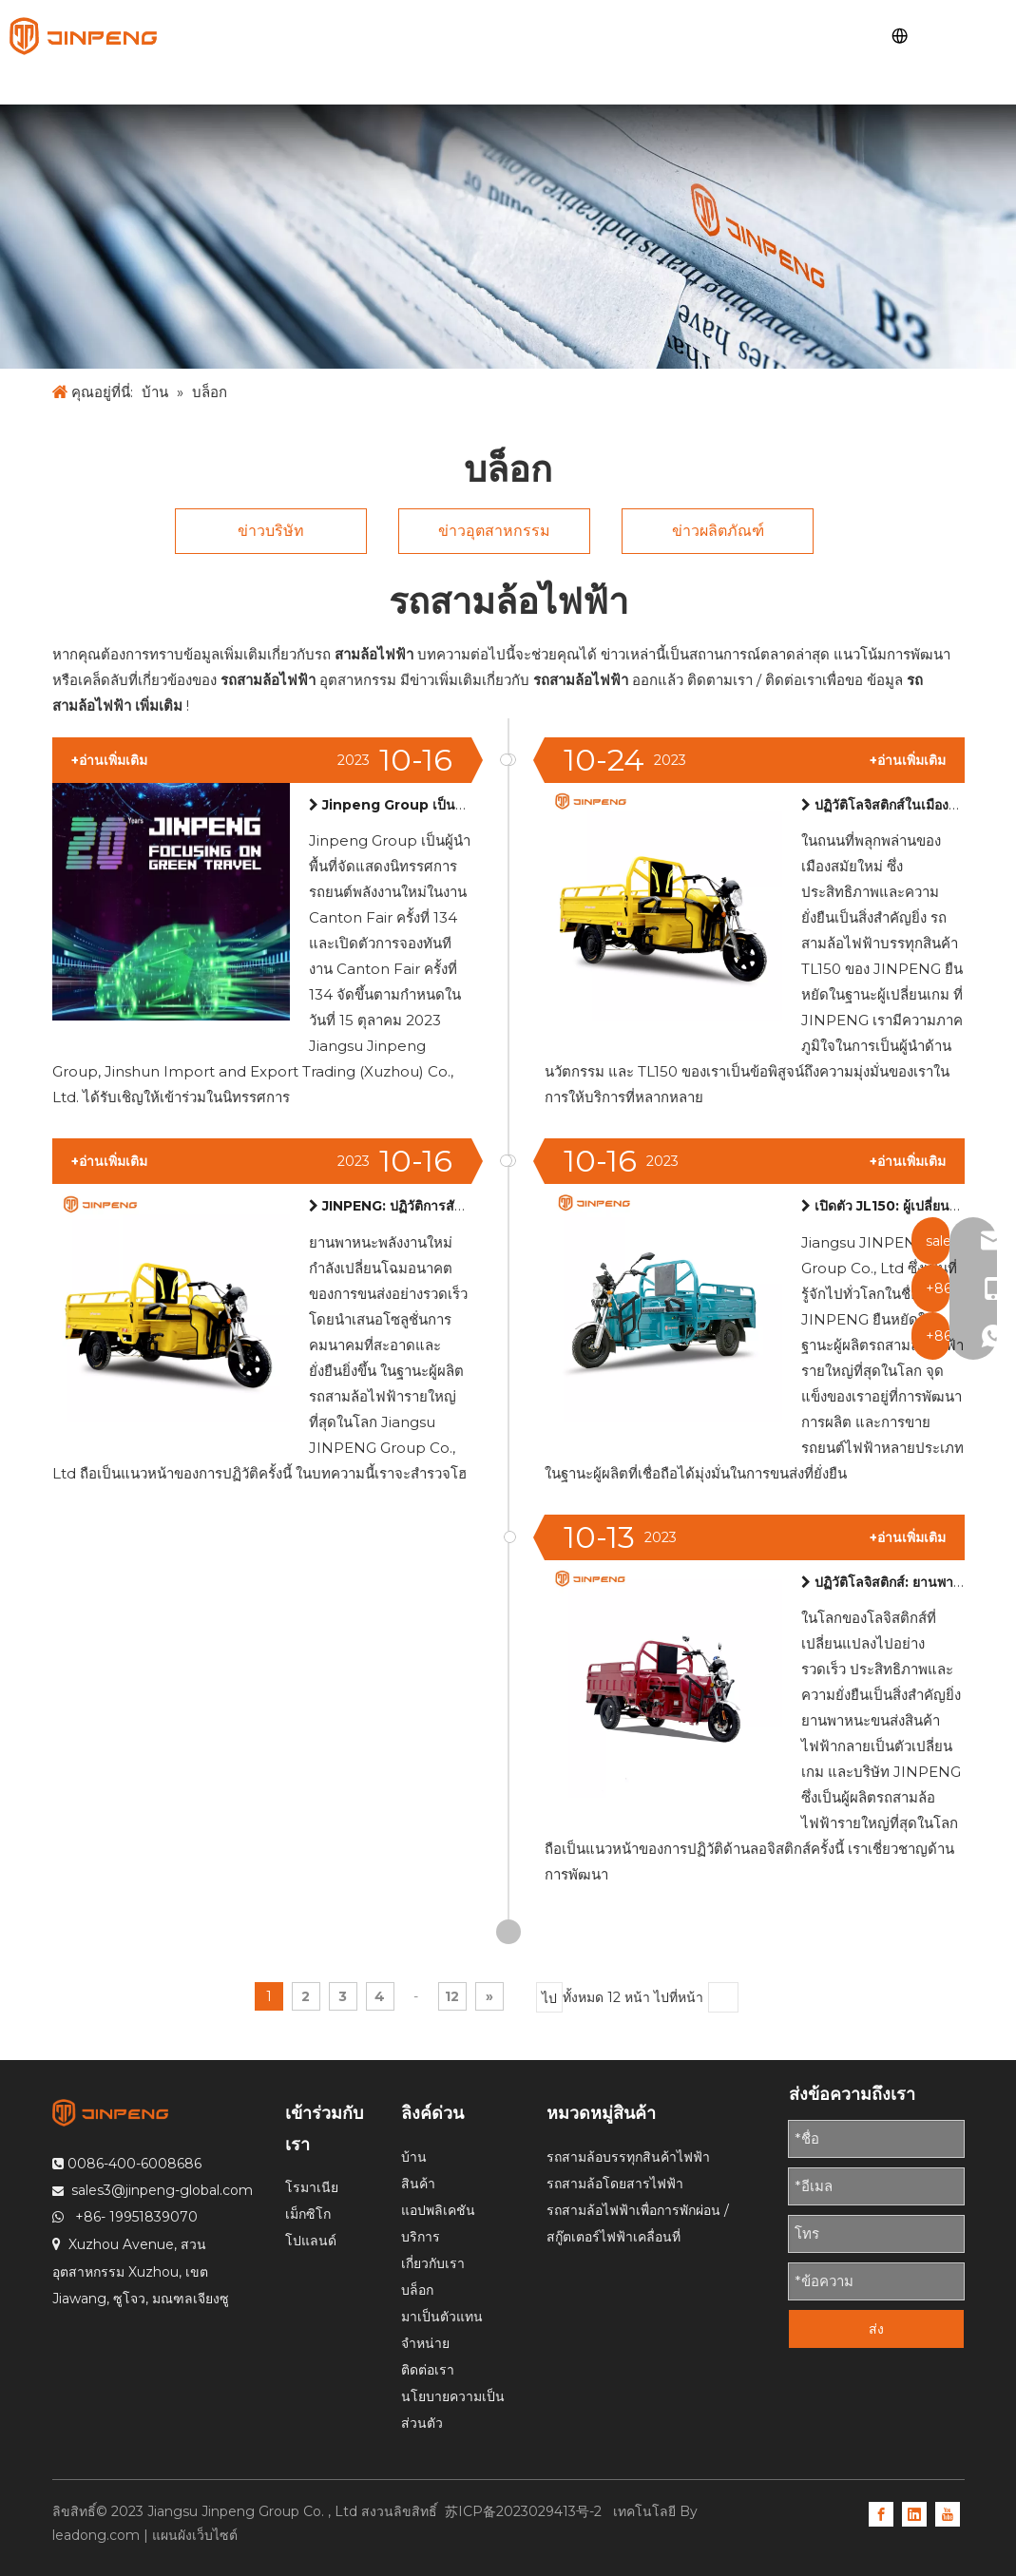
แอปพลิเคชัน (438, 2210)
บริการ (420, 2236)
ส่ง (876, 2328)
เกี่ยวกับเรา (433, 2263)
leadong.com (96, 2535)
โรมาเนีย (311, 2187)
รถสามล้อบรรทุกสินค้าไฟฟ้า (628, 2157)
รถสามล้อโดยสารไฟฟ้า (614, 2183)
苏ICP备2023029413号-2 (525, 2511)
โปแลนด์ (310, 2240)
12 (452, 1996)
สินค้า (418, 2183)
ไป (549, 1998)
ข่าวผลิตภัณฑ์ (718, 531)
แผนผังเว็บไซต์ (195, 2535)
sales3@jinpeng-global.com (162, 2190)
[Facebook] (881, 2513)
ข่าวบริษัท (271, 531)
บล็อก (417, 2290)
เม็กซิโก (308, 2214)
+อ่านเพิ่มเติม (908, 760)
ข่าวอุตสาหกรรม (494, 531)
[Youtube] (947, 2513)
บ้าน (414, 2157)
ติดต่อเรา (427, 2369)
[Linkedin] (914, 2513)
